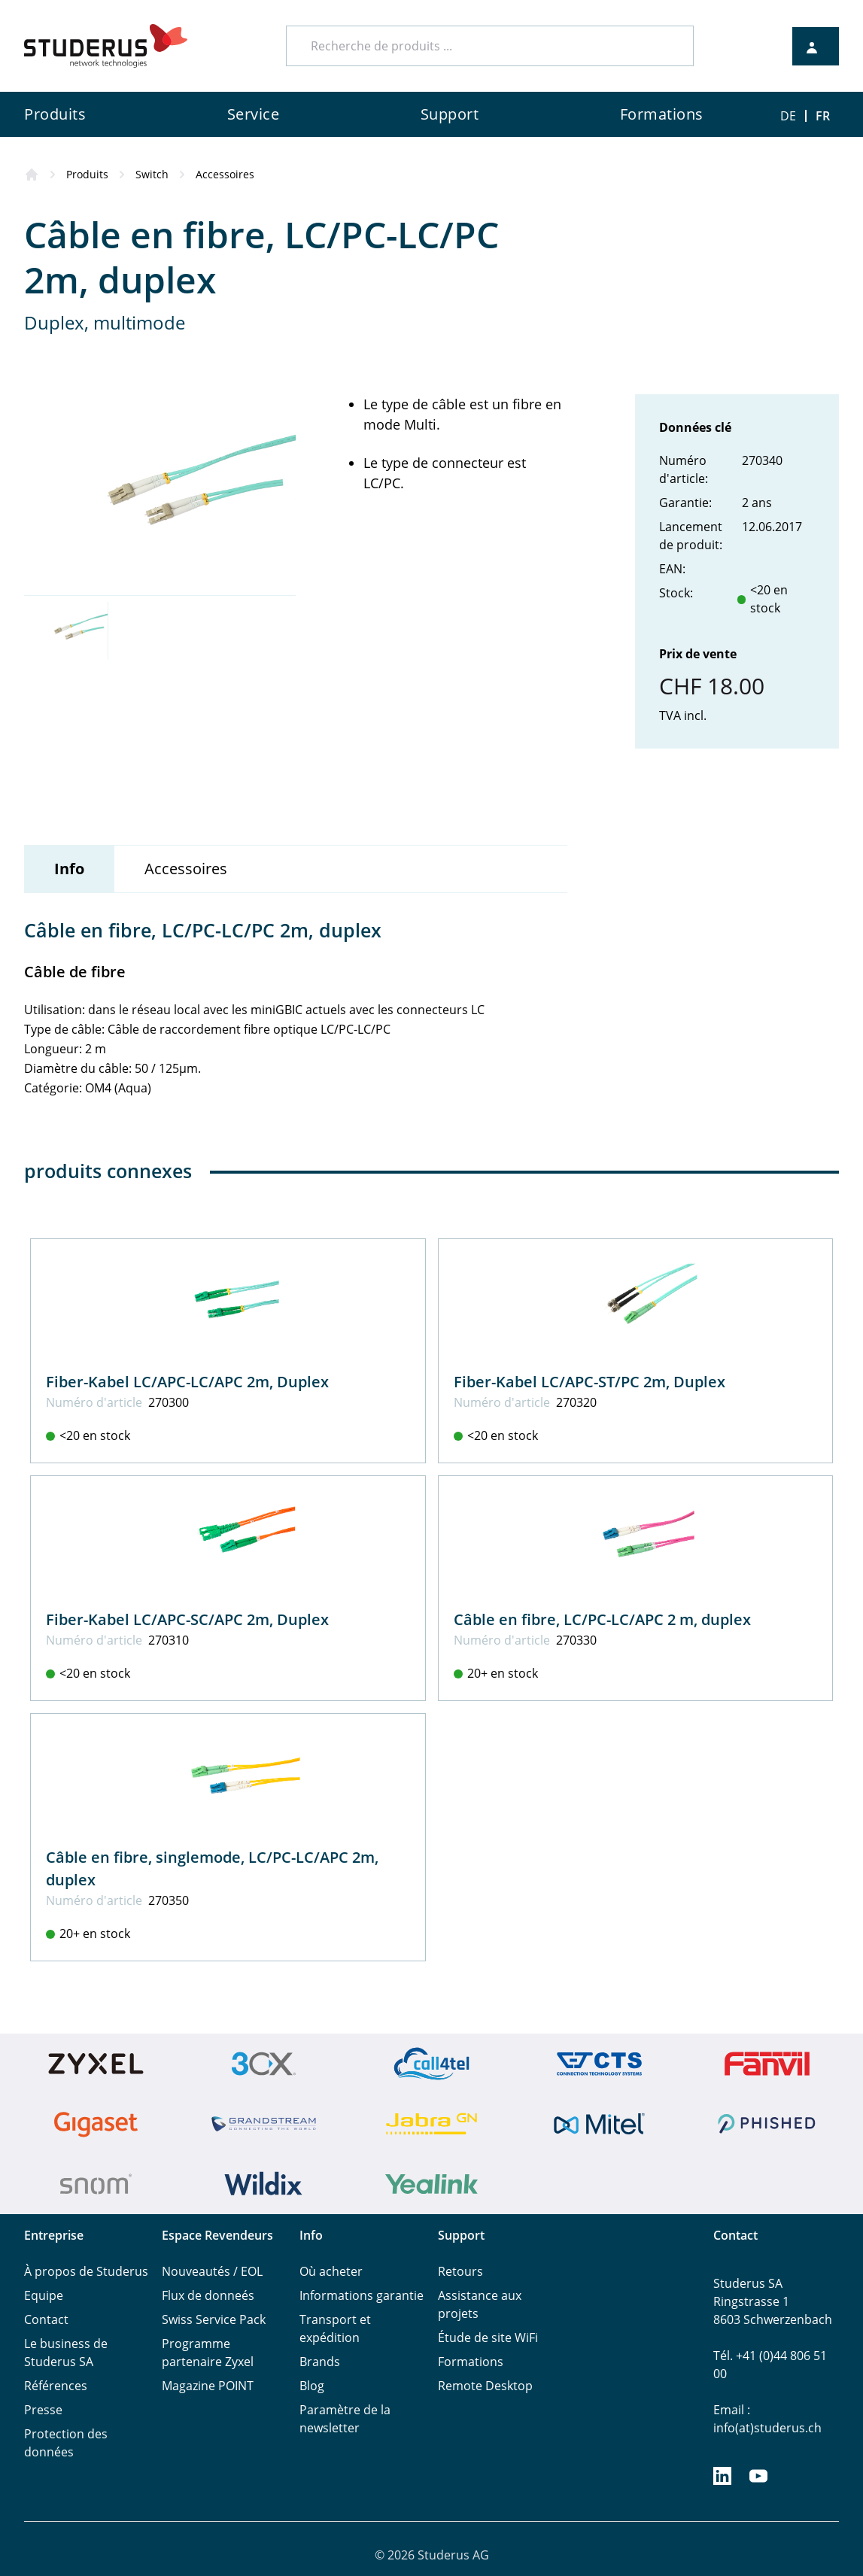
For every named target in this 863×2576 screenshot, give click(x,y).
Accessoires (225, 174)
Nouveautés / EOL (212, 2271)
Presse (43, 2409)
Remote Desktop (485, 2385)
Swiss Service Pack (214, 2319)
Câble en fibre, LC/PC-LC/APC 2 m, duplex (602, 1619)
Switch (152, 174)
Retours (460, 2271)
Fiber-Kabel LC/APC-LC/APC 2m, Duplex (187, 1382)
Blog (311, 2385)
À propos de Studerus (86, 2271)
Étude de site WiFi (488, 2337)
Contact (46, 2319)
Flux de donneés (208, 2295)
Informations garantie (361, 2295)
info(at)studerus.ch (767, 2428)
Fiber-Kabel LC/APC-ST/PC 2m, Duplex (589, 1382)
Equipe (43, 2295)
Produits (87, 174)
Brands (319, 2361)
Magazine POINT (208, 2385)
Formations (470, 2361)
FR (823, 116)
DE (788, 116)
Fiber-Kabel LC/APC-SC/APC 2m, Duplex (187, 1619)
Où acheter (331, 2271)
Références (55, 2385)
